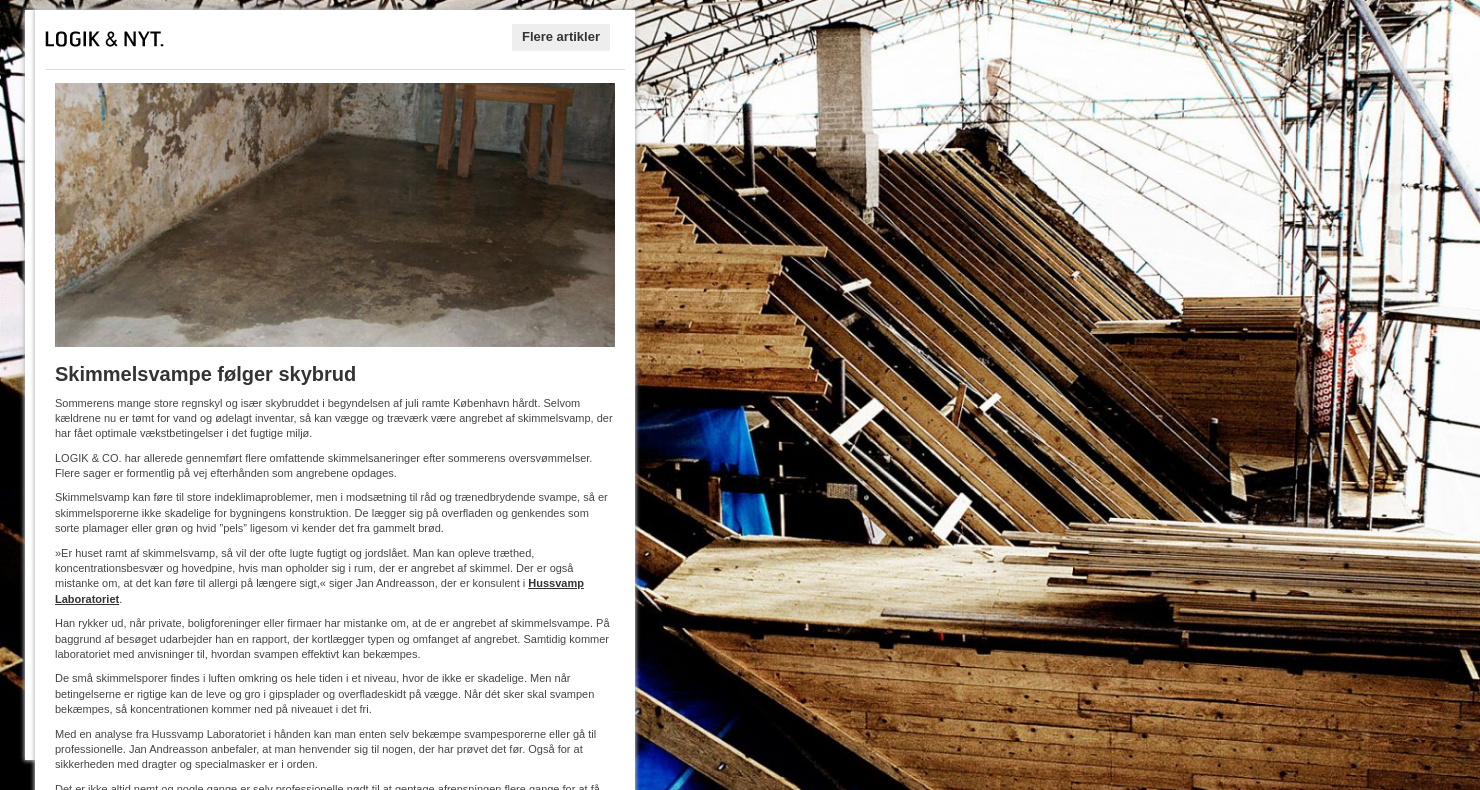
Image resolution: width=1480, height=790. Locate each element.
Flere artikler (561, 36)
